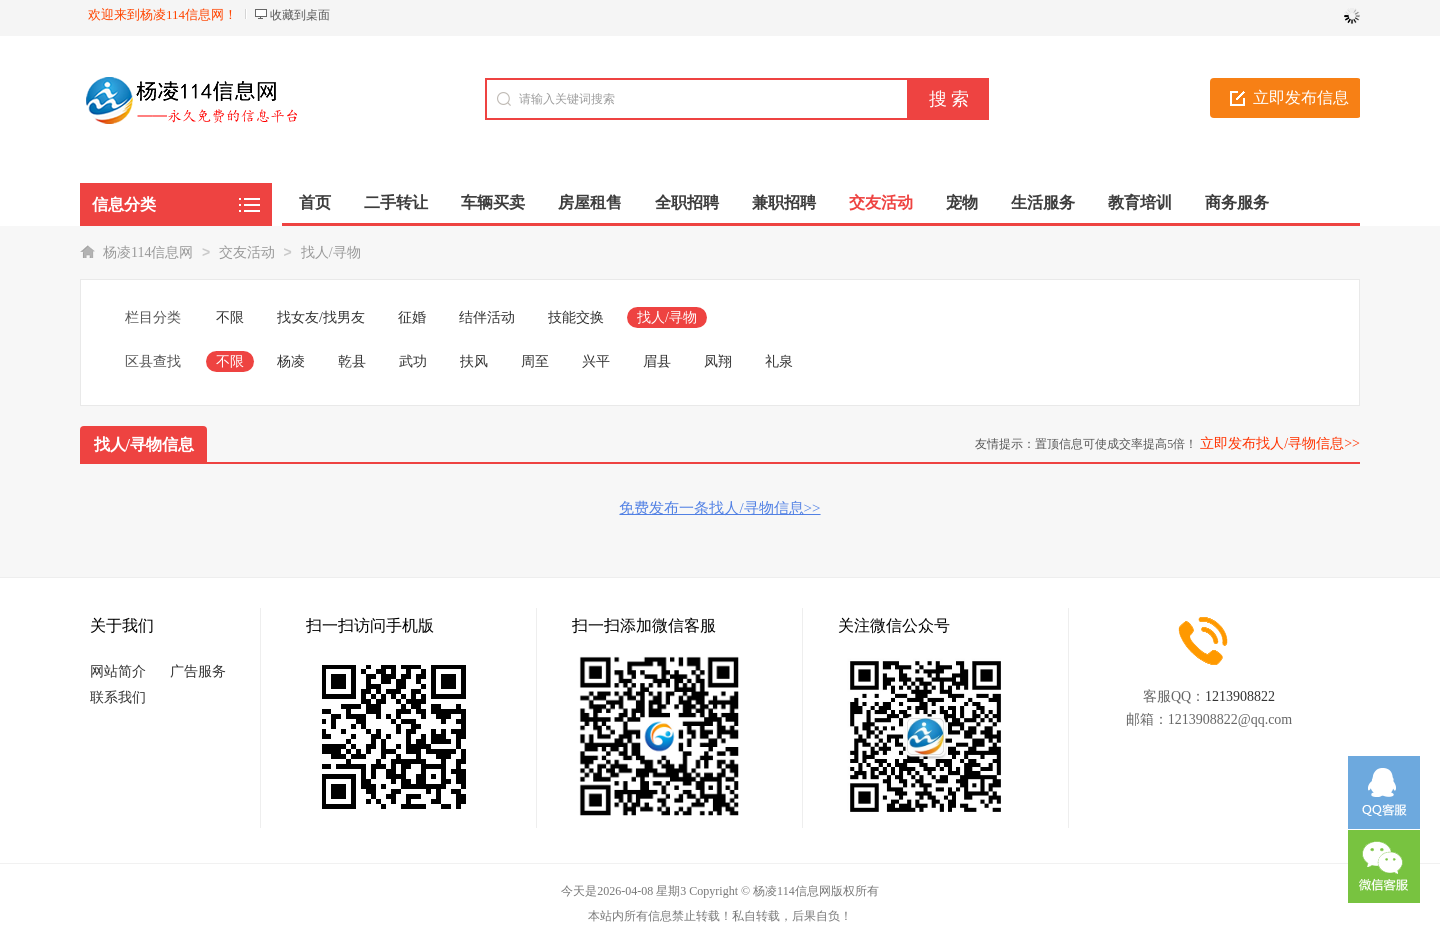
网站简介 (118, 671)
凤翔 (718, 361)
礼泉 (779, 361)
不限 (230, 317)
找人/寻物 (331, 252)
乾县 (352, 361)
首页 (315, 202)
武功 (413, 361)
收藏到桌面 (300, 15)
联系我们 (118, 697)
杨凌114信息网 (148, 252)
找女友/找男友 (321, 317)
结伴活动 (487, 317)
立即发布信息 (1301, 97)
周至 (535, 361)
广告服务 (198, 671)
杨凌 (291, 361)
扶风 (474, 361)
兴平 (596, 361)
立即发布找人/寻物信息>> (1280, 443)
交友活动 (247, 252)
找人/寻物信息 (144, 444)
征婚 (412, 317)
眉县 (657, 361)
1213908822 (1240, 696)
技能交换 (576, 317)
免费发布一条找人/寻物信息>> (719, 508)
